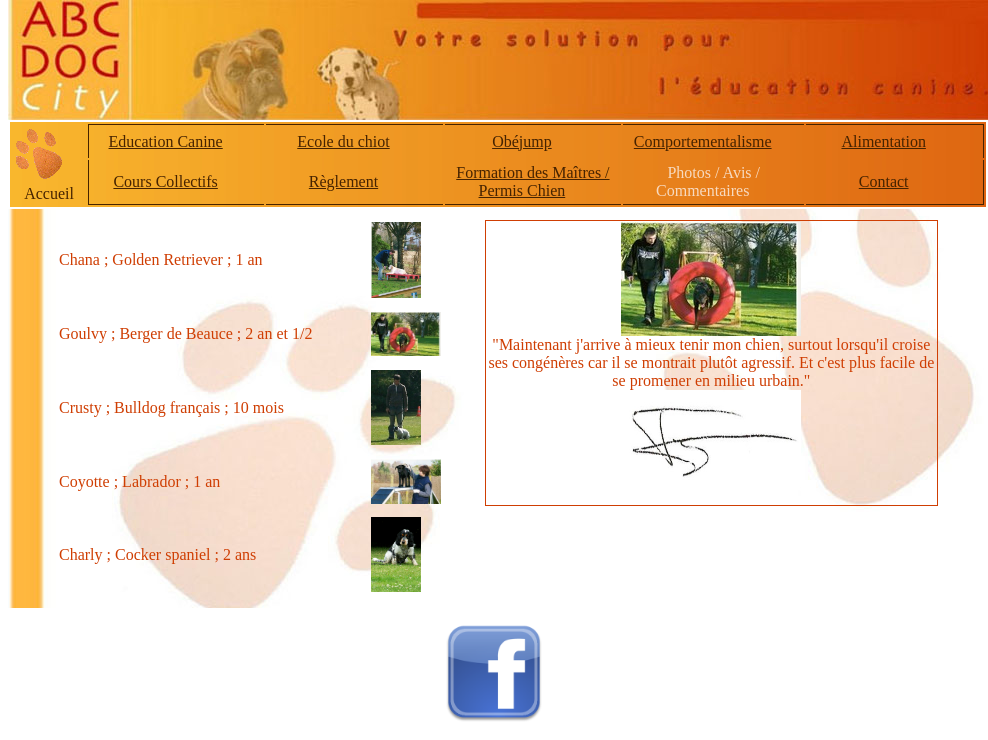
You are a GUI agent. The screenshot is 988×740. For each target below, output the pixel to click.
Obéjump (522, 141)
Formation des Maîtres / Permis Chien (532, 181)
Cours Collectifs (165, 181)
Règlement (343, 181)
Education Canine (166, 141)
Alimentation (883, 141)
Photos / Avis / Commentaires (708, 181)
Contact (884, 181)
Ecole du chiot (343, 141)
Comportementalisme (703, 141)
